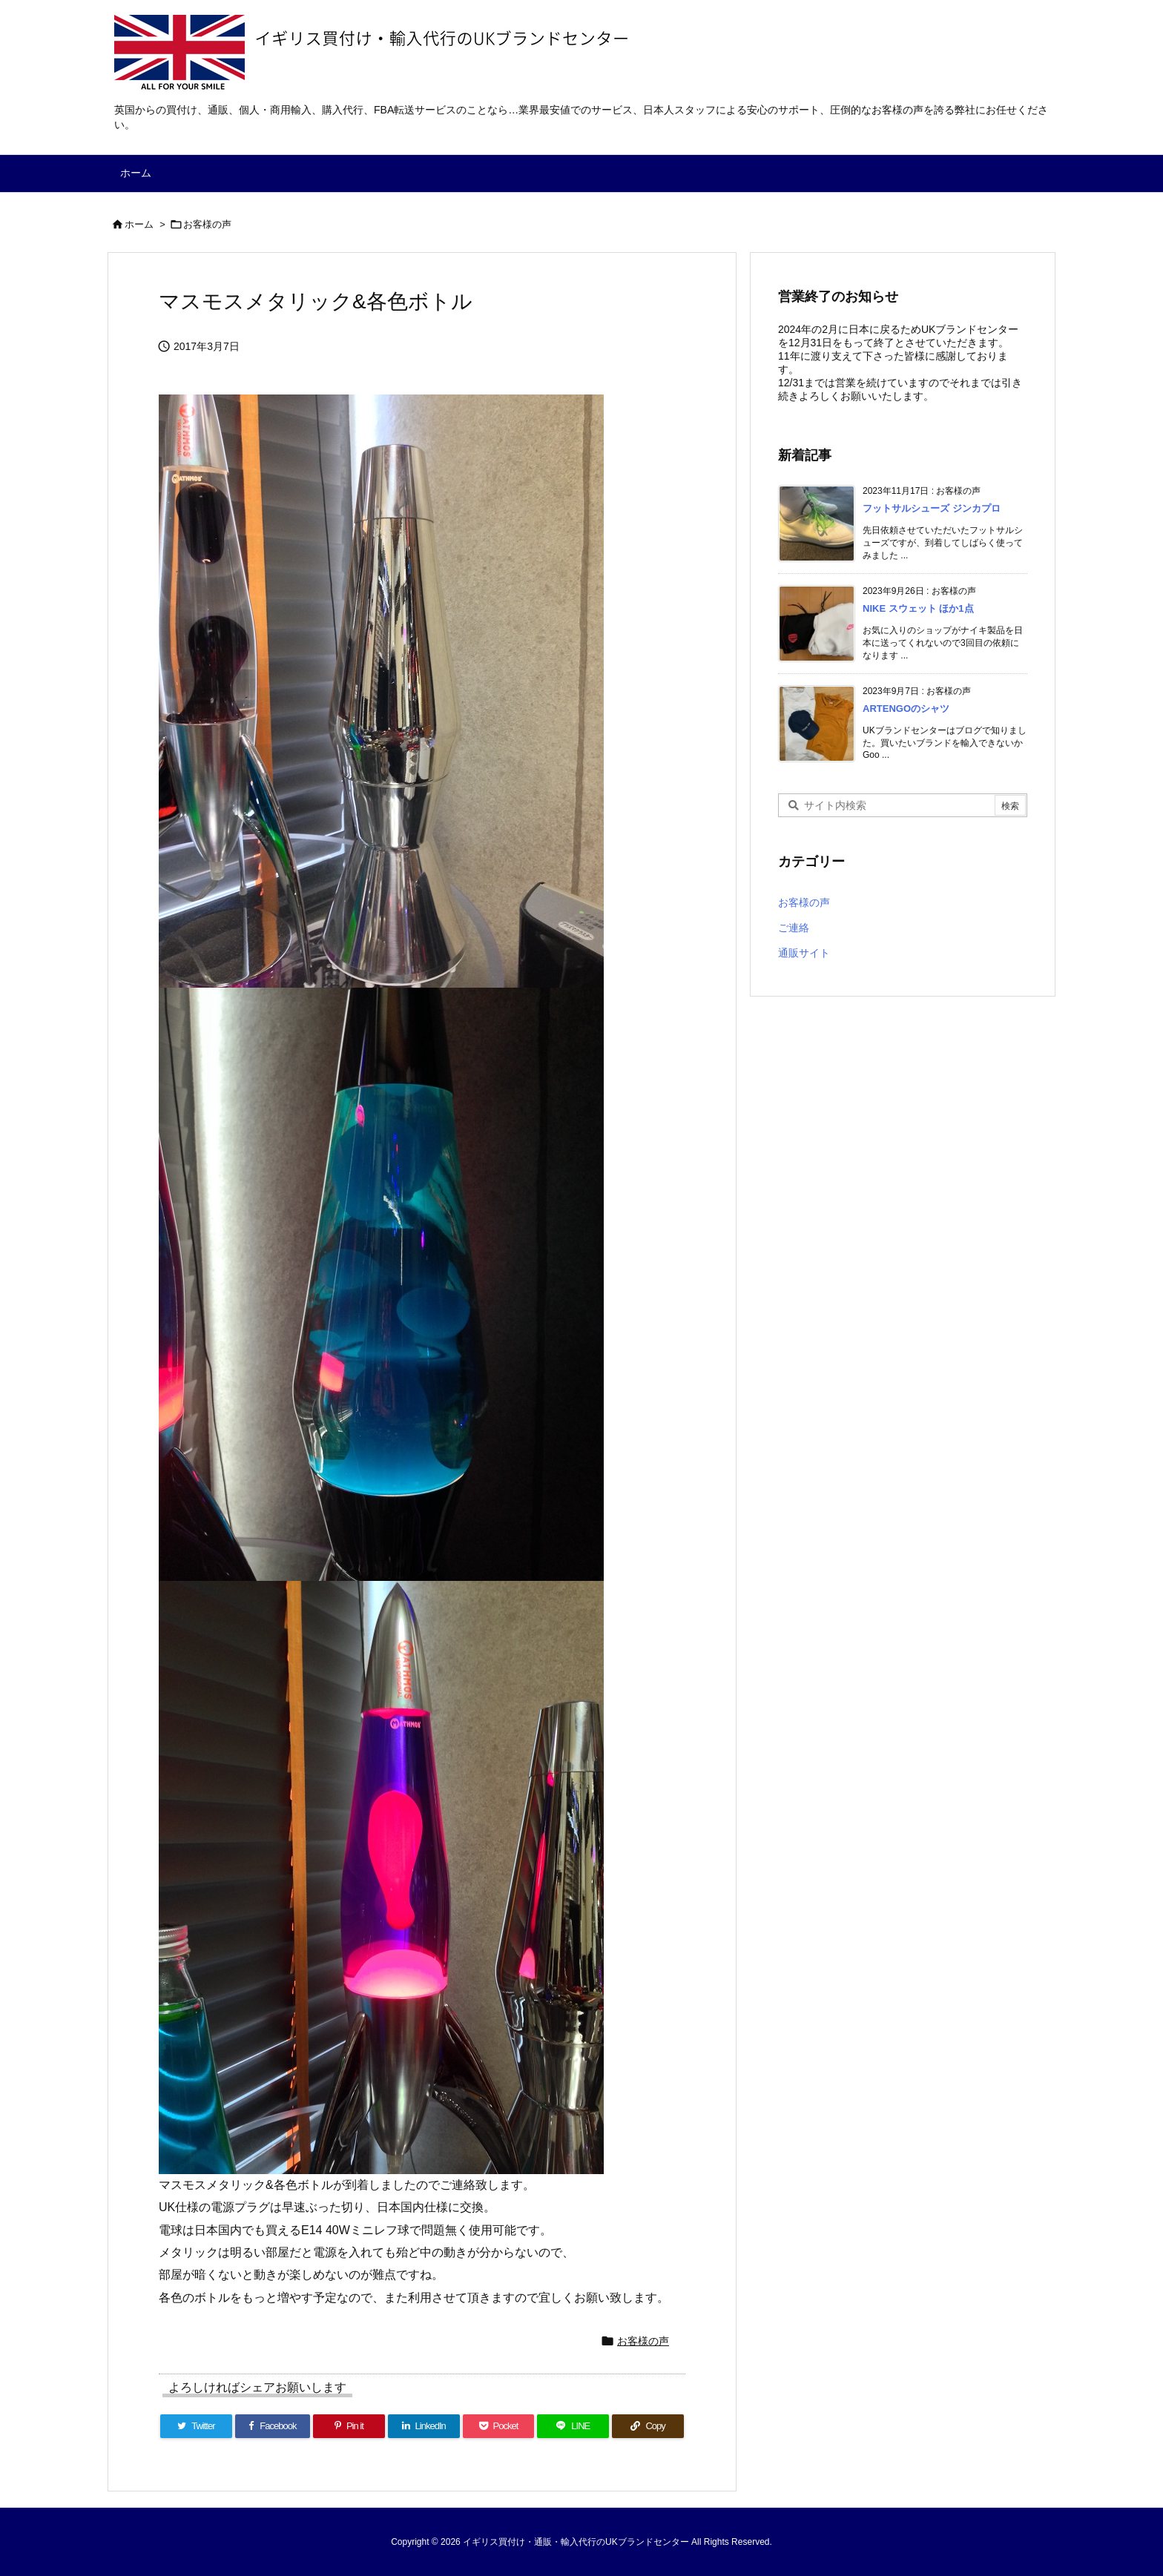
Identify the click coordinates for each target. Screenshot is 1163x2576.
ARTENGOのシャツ (906, 708)
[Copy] (648, 2426)
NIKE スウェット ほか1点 (918, 608)
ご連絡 (793, 928)
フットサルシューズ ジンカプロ (932, 508)
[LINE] (573, 2426)
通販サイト (804, 953)
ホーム (139, 224)
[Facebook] (272, 2426)
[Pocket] (499, 2426)
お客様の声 (207, 224)
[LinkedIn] (424, 2426)
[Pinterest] (349, 2426)
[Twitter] (196, 2426)
